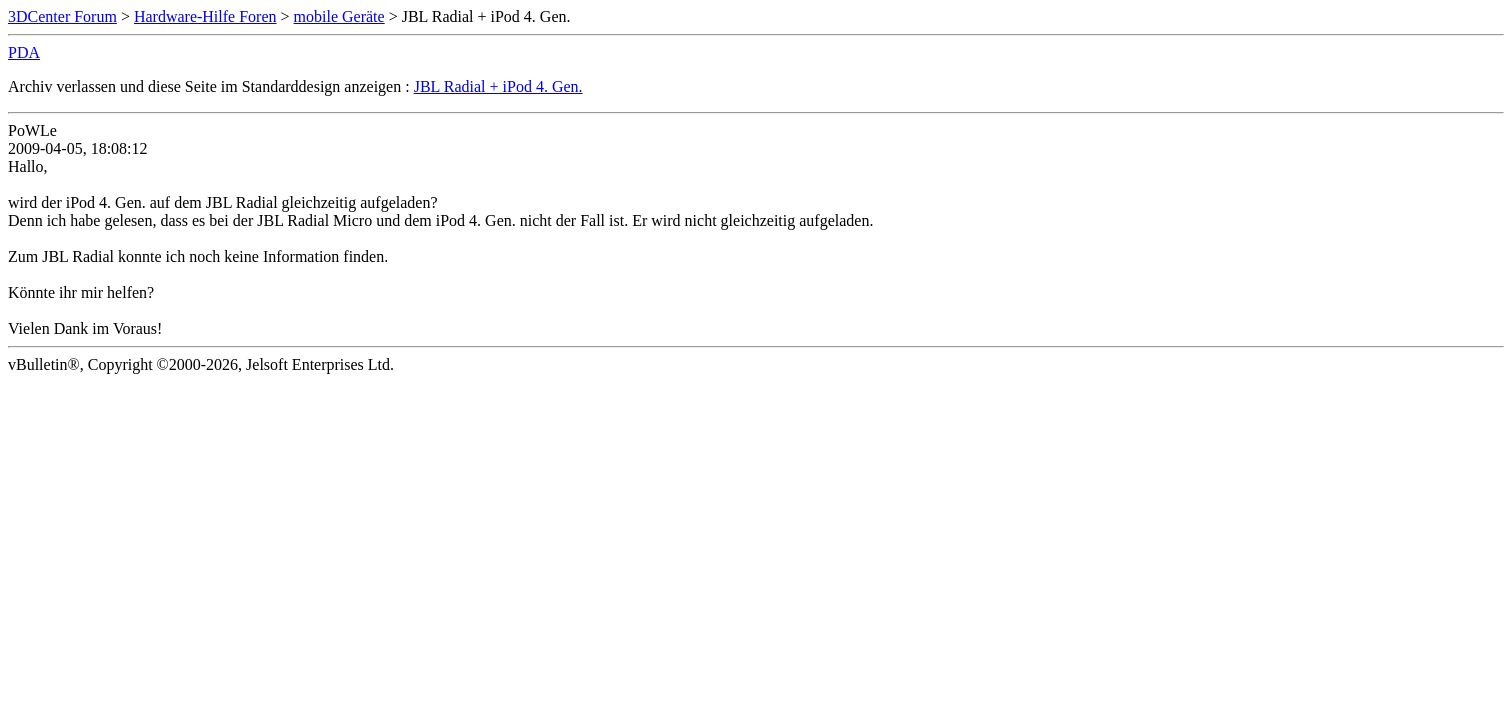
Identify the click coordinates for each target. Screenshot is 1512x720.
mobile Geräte (339, 16)
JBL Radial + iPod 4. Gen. (498, 86)
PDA (24, 52)
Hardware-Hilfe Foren (205, 16)
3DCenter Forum (62, 16)
